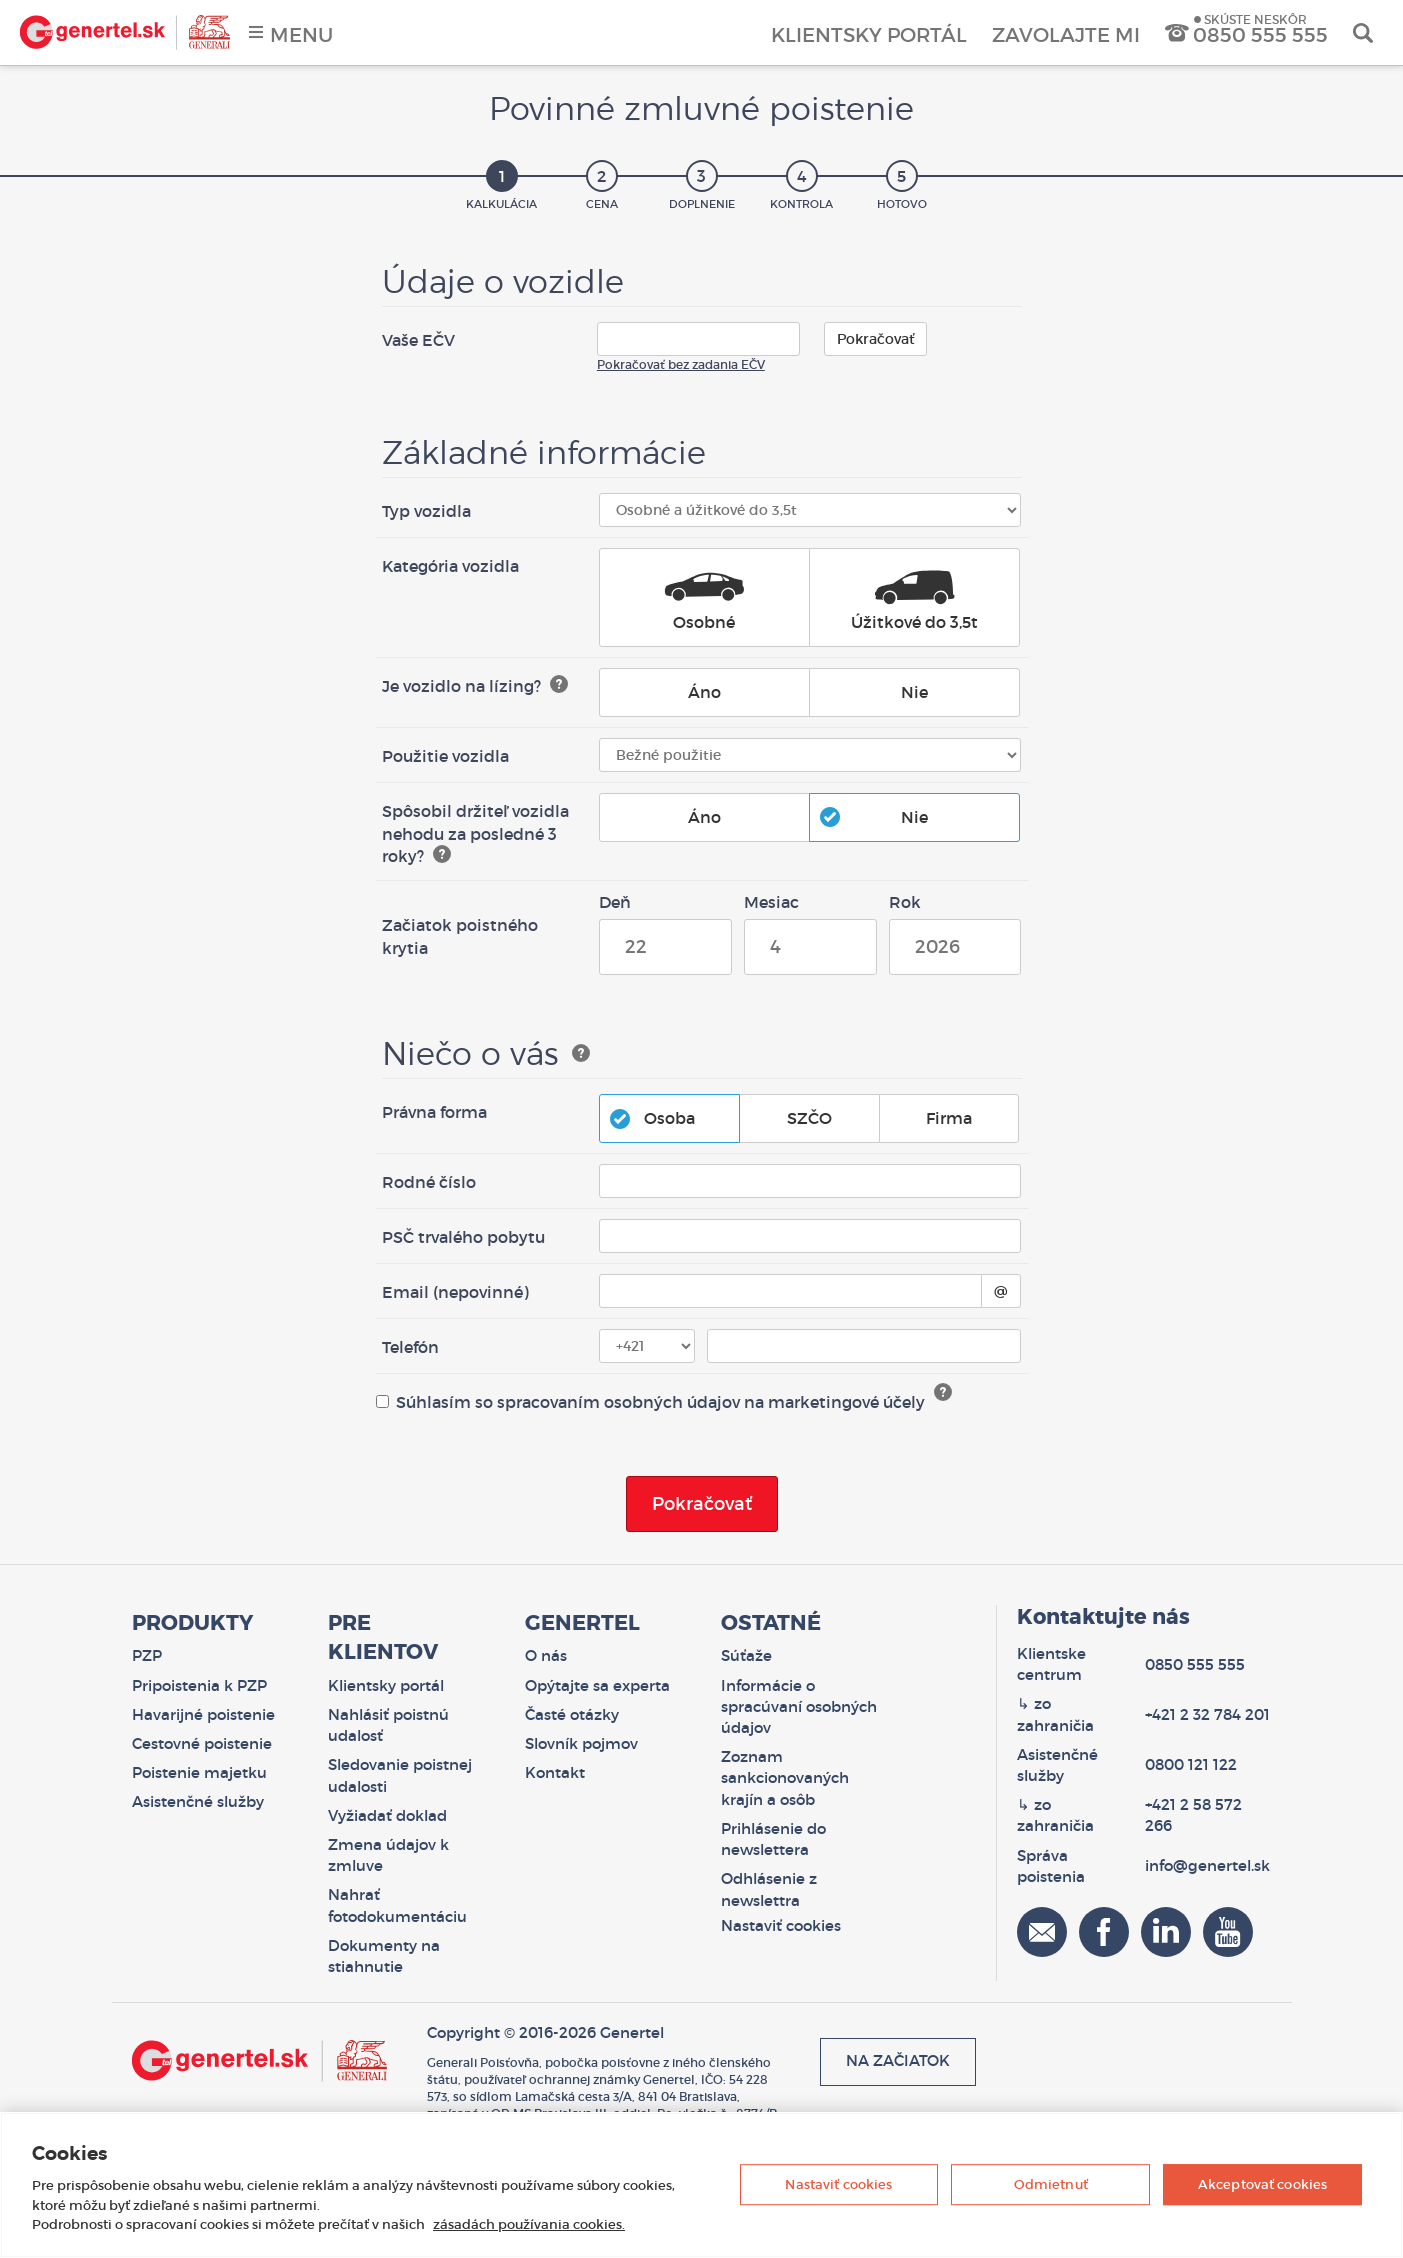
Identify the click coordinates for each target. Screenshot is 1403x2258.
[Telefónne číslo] (864, 1346)
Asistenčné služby (198, 1802)
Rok (905, 902)
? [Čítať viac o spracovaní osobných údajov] (943, 1392)
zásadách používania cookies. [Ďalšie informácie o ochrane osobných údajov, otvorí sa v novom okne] (529, 2224)
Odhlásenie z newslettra (769, 1889)
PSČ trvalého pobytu (463, 1237)
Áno (694, 692)
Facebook (1104, 1932)
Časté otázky (572, 1715)
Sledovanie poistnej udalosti (400, 1775)
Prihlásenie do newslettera (773, 1839)
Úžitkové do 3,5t (914, 598)
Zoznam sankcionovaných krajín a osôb (785, 1778)
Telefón (410, 1347)
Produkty (192, 1623)
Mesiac (771, 902)
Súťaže (746, 1656)
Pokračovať (875, 339)
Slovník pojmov (581, 1744)
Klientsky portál (869, 35)
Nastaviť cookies (838, 2184)
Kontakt (555, 1773)
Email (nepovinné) (455, 1292)
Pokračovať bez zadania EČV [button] (681, 364)
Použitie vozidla (445, 756)
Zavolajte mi (1066, 35)
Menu (301, 35)
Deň (615, 902)
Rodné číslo (429, 1182)
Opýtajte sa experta (597, 1686)
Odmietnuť (1051, 2184)
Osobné (704, 598)
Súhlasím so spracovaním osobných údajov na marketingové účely (650, 1402)
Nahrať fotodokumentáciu (397, 1905)
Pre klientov (383, 1637)
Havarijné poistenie (203, 1715)
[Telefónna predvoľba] (647, 1346)
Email (1042, 1932)
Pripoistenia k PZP (199, 1686)
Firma (939, 1118)
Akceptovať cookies (1262, 2184)
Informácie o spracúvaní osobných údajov (799, 1707)
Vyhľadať (1363, 32)
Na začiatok (898, 2061)
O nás (546, 1656)
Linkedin (1166, 1932)
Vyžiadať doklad (387, 1816)
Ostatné (771, 1623)
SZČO (799, 1118)
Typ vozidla (426, 511)
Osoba (659, 1118)
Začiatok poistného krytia (460, 936)
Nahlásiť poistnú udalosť (388, 1725)
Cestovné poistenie (202, 1744)
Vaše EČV (418, 340)
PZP (147, 1656)
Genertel (125, 32)
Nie (904, 692)
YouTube (1228, 1932)
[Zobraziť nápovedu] (559, 684)
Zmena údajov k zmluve (388, 1855)
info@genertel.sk (1207, 1866)
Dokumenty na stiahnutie (384, 1956)
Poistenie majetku (199, 1773)
